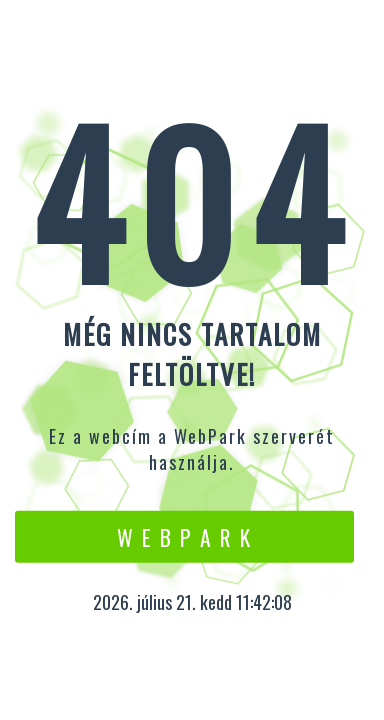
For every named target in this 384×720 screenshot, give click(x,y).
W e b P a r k (184, 536)
